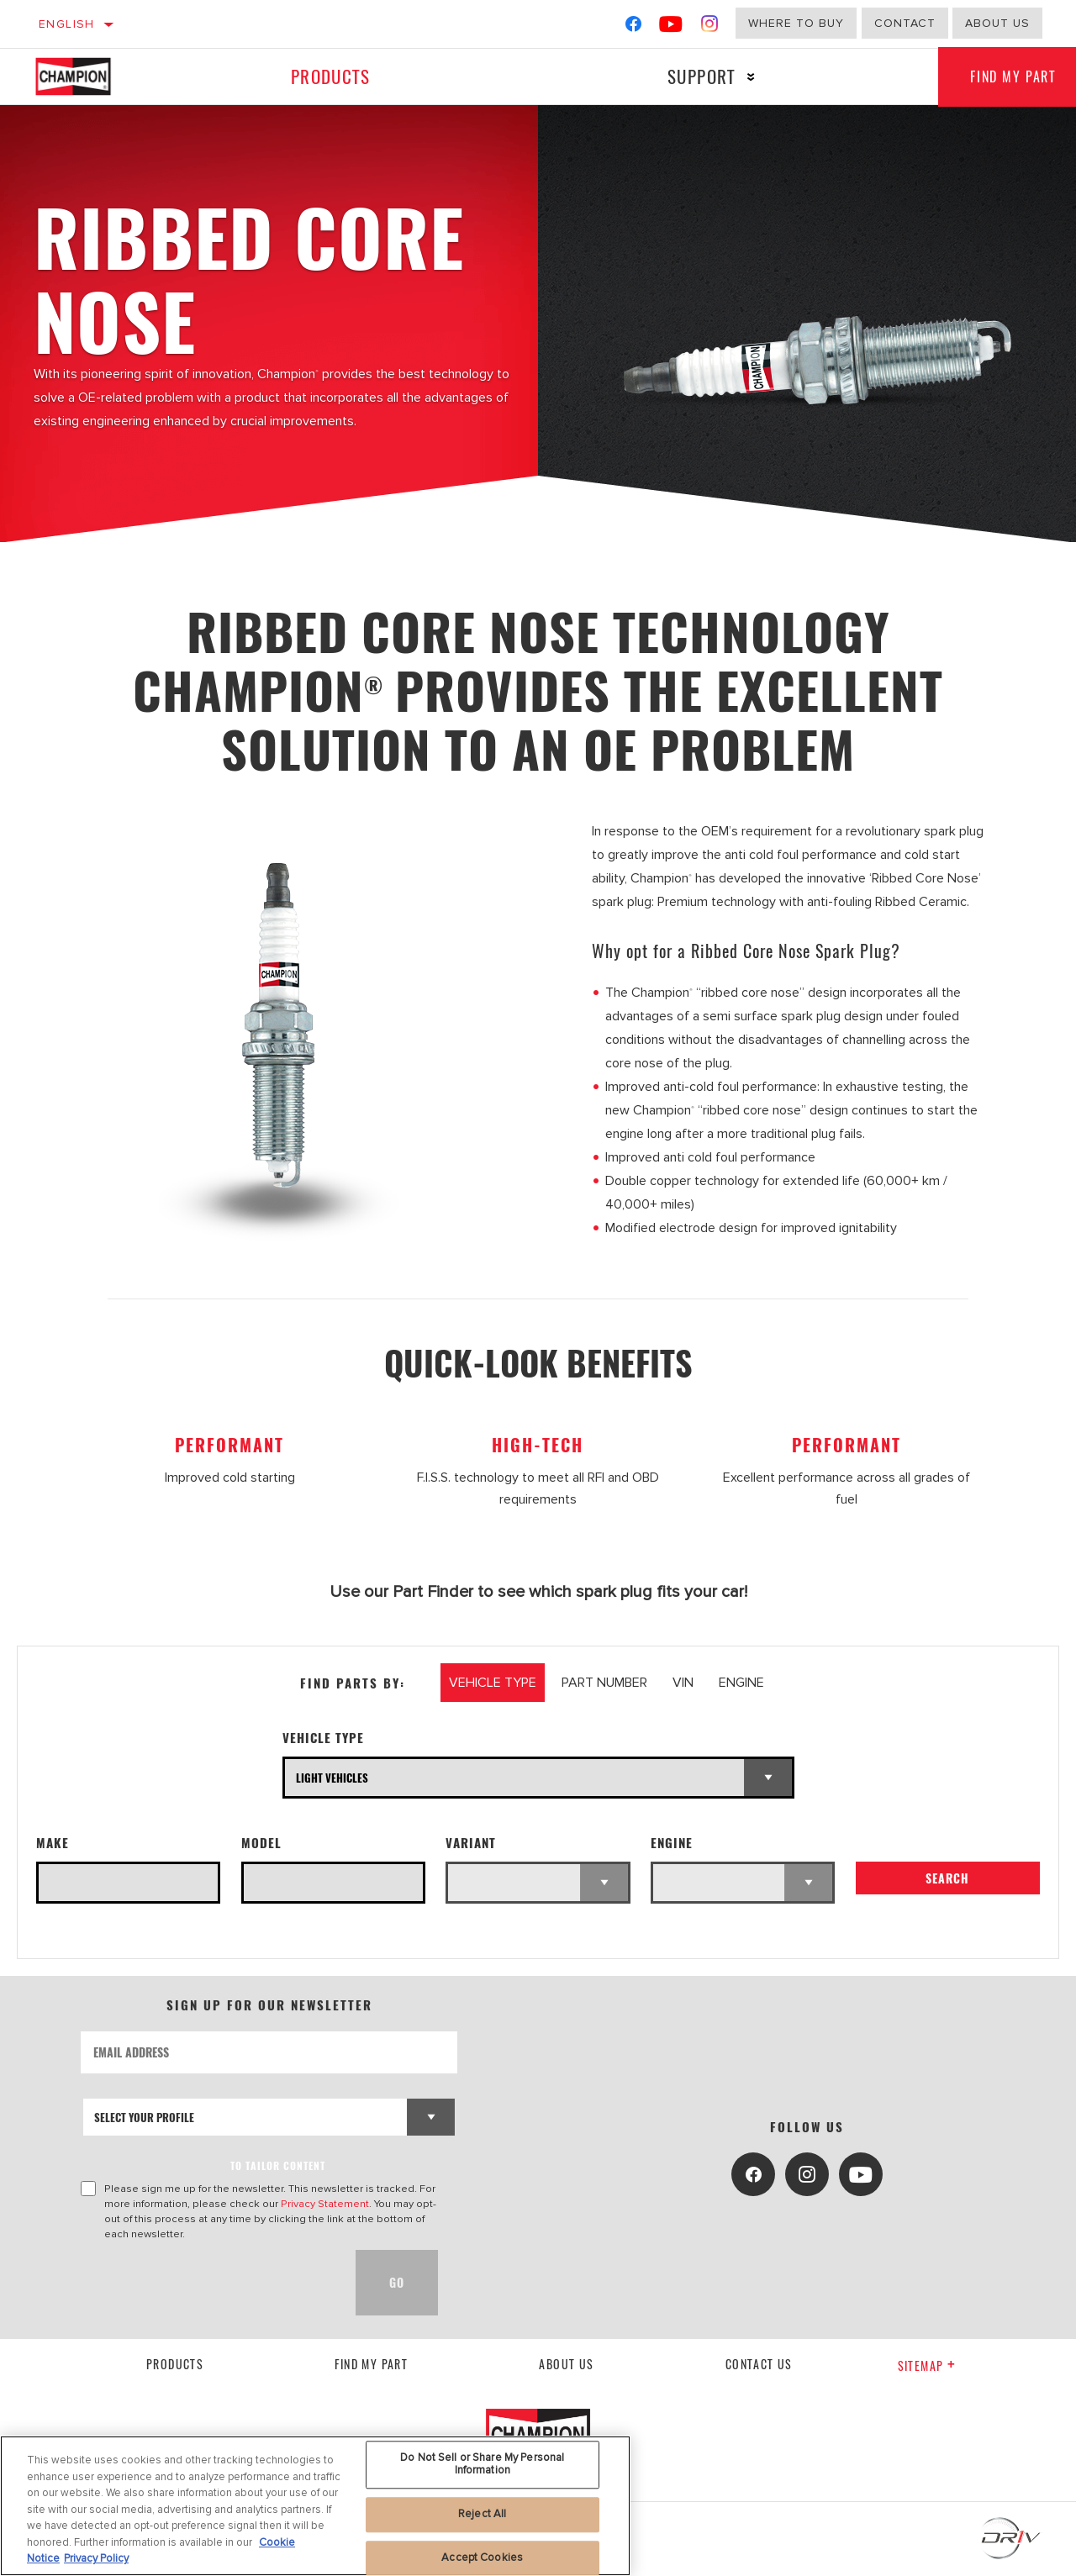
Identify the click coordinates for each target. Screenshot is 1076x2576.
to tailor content (277, 2165)
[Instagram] (710, 27)
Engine (672, 1842)
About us (997, 23)
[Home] (88, 76)
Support (699, 76)
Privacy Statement (325, 2203)
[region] (315, 2506)
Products (329, 76)
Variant (471, 1842)
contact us (759, 2364)
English (67, 24)
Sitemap (927, 2365)
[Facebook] (633, 27)
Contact (905, 23)
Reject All (482, 2514)
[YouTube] (671, 27)
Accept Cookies (482, 2557)
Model (261, 1842)
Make (52, 1842)
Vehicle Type (323, 1737)
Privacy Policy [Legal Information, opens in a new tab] (96, 2558)
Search (947, 1879)
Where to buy (796, 23)
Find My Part (371, 2364)
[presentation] (208, 2282)
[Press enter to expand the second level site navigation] (748, 77)
